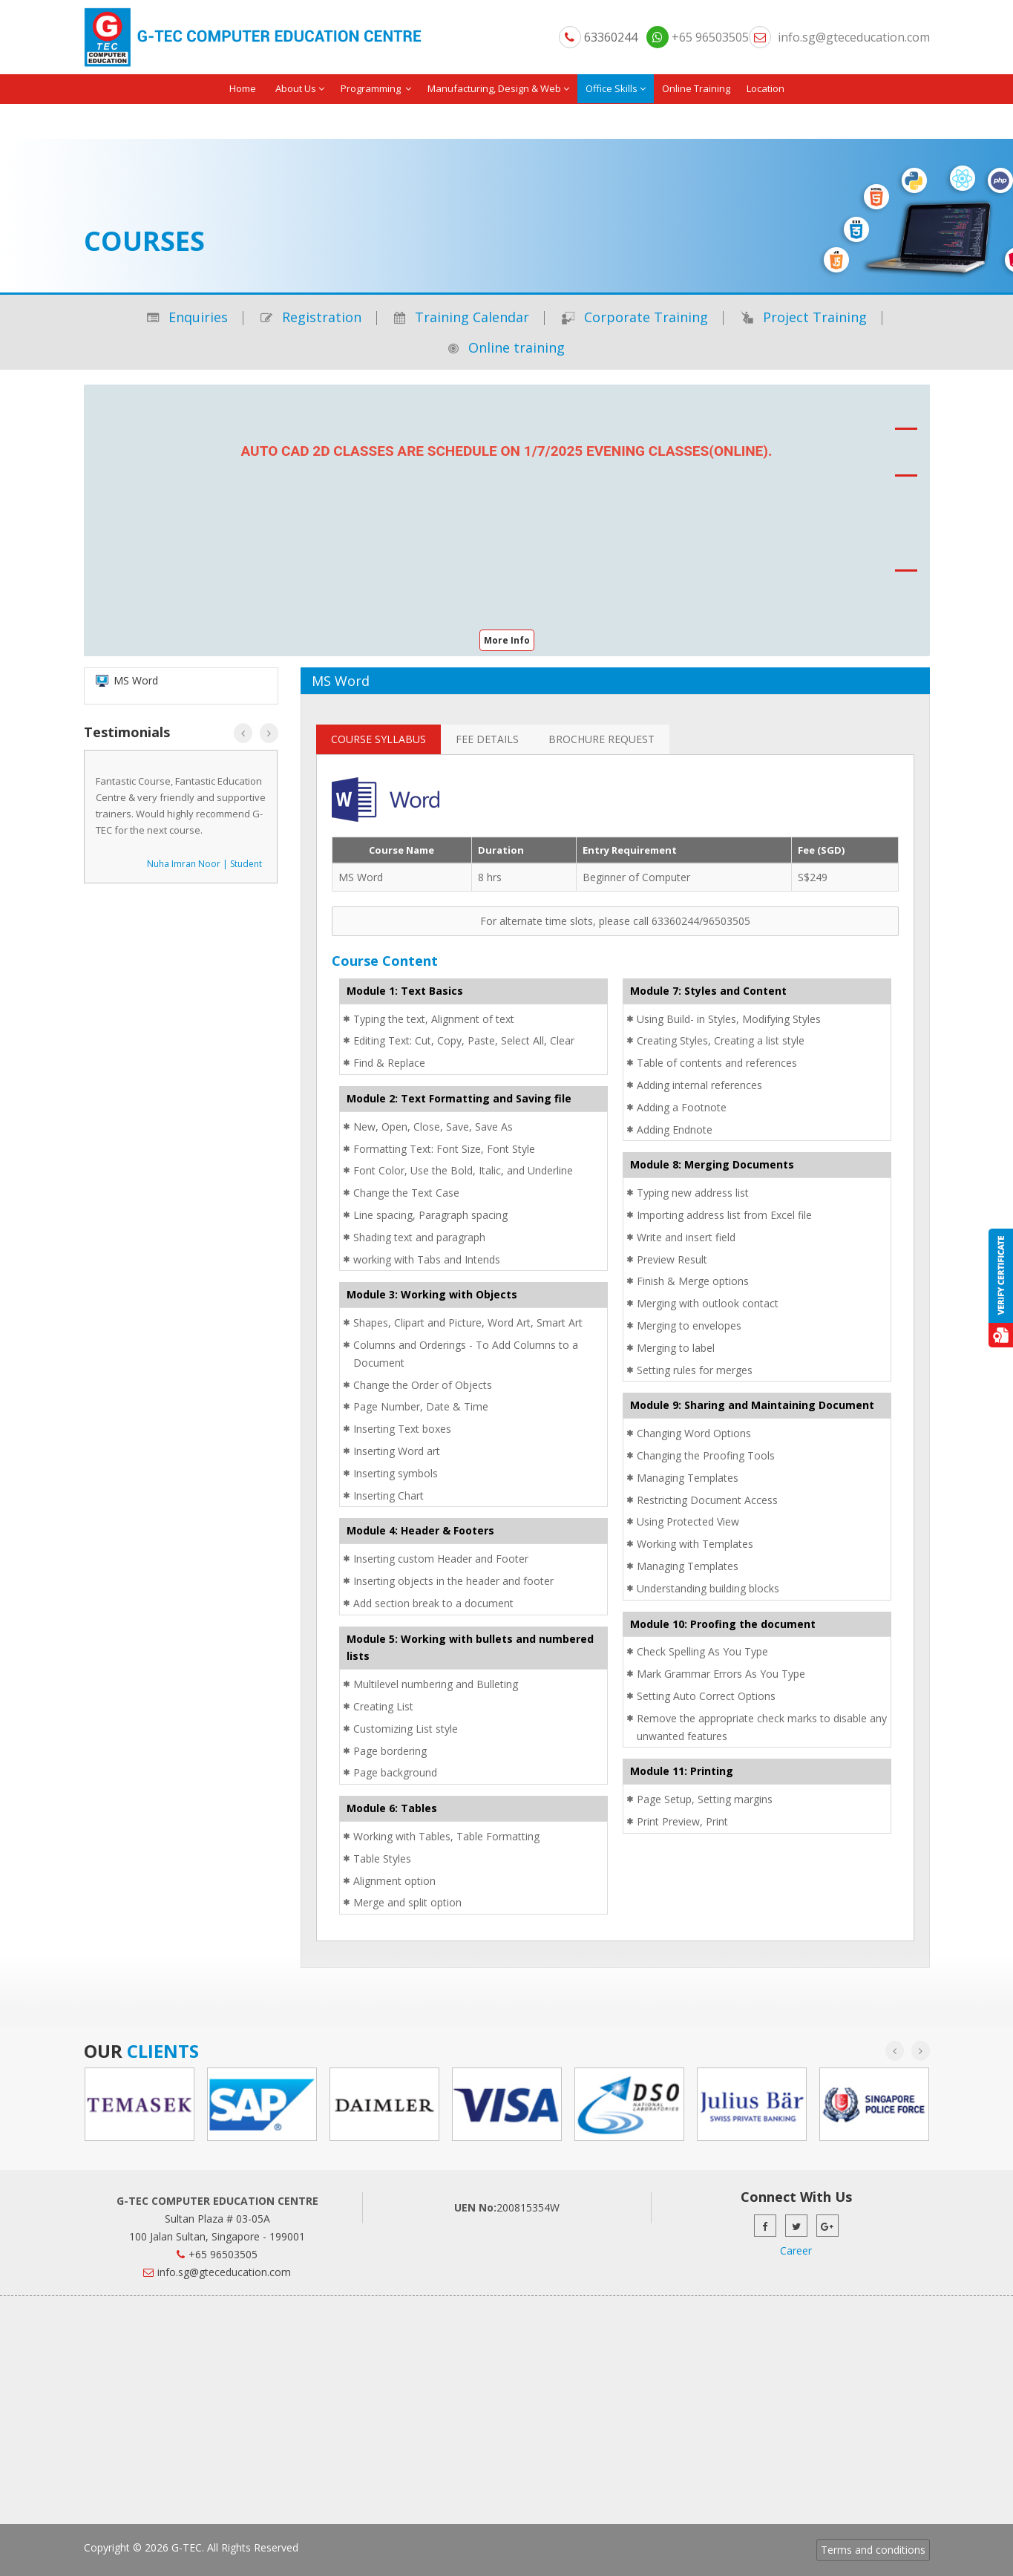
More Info (507, 640)
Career (796, 2250)
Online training (506, 347)
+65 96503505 (697, 37)
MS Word (360, 877)
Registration (310, 317)
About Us (299, 88)
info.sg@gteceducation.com (854, 37)
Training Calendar (461, 317)
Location (765, 88)
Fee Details (487, 739)
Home (242, 88)
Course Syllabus (378, 739)
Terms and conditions (873, 2550)
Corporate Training (635, 317)
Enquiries (187, 317)
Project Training (804, 316)
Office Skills (616, 88)
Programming (376, 88)
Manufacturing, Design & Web (498, 88)
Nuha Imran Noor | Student (204, 863)
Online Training (696, 88)
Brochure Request (601, 739)
